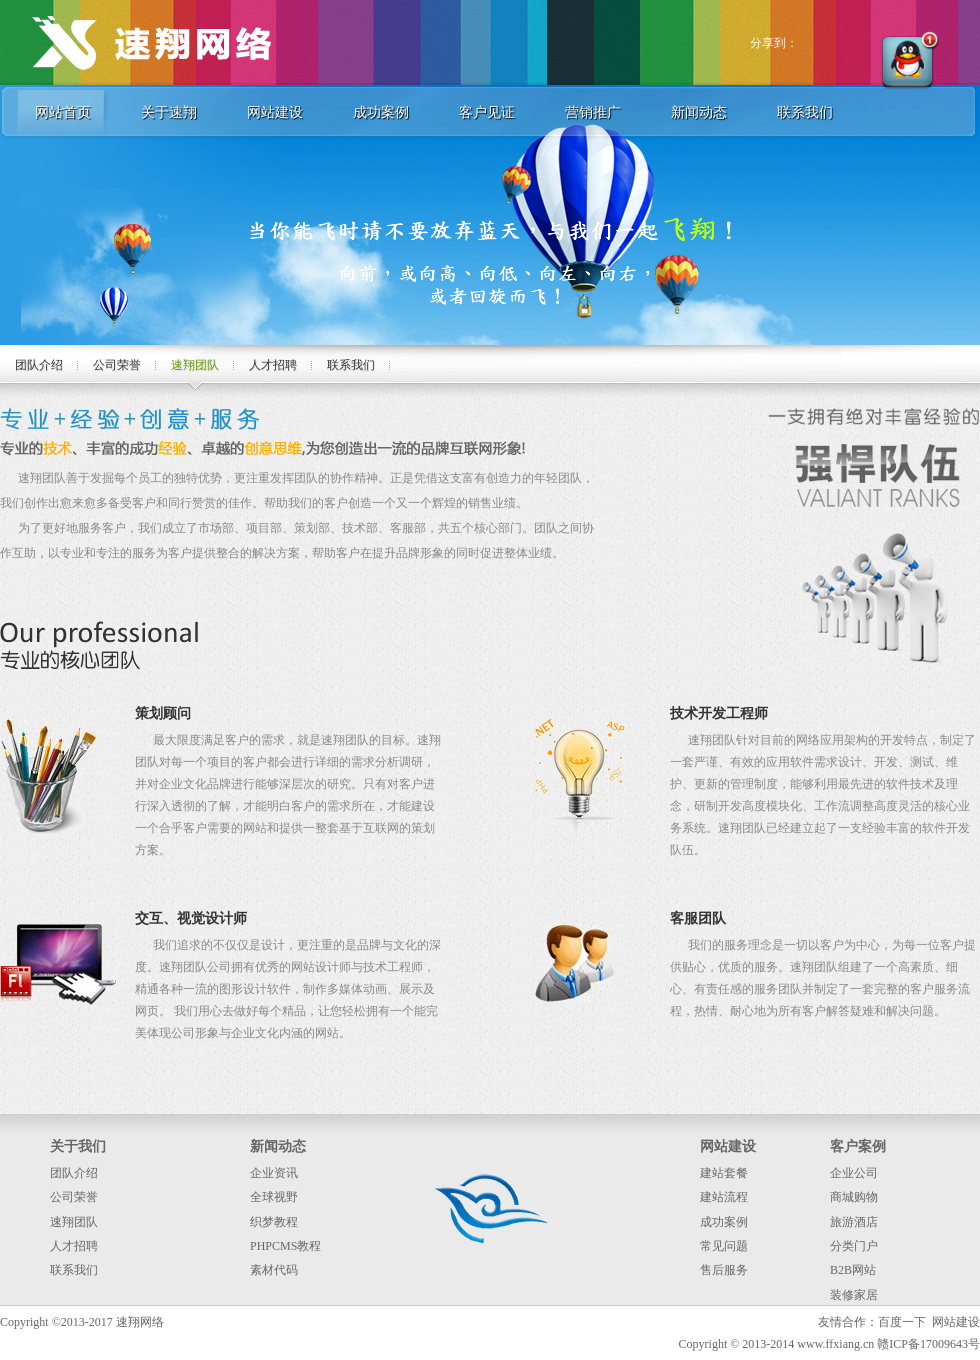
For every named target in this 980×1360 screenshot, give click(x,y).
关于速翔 (169, 112)
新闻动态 (699, 112)
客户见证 (487, 112)
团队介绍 (39, 365)
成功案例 (381, 112)
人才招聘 (273, 365)
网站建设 (275, 112)
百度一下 (902, 1322)
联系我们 (805, 112)
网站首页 (63, 112)
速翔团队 (195, 365)
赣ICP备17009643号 (928, 1344)
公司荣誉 (117, 365)
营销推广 (593, 112)
